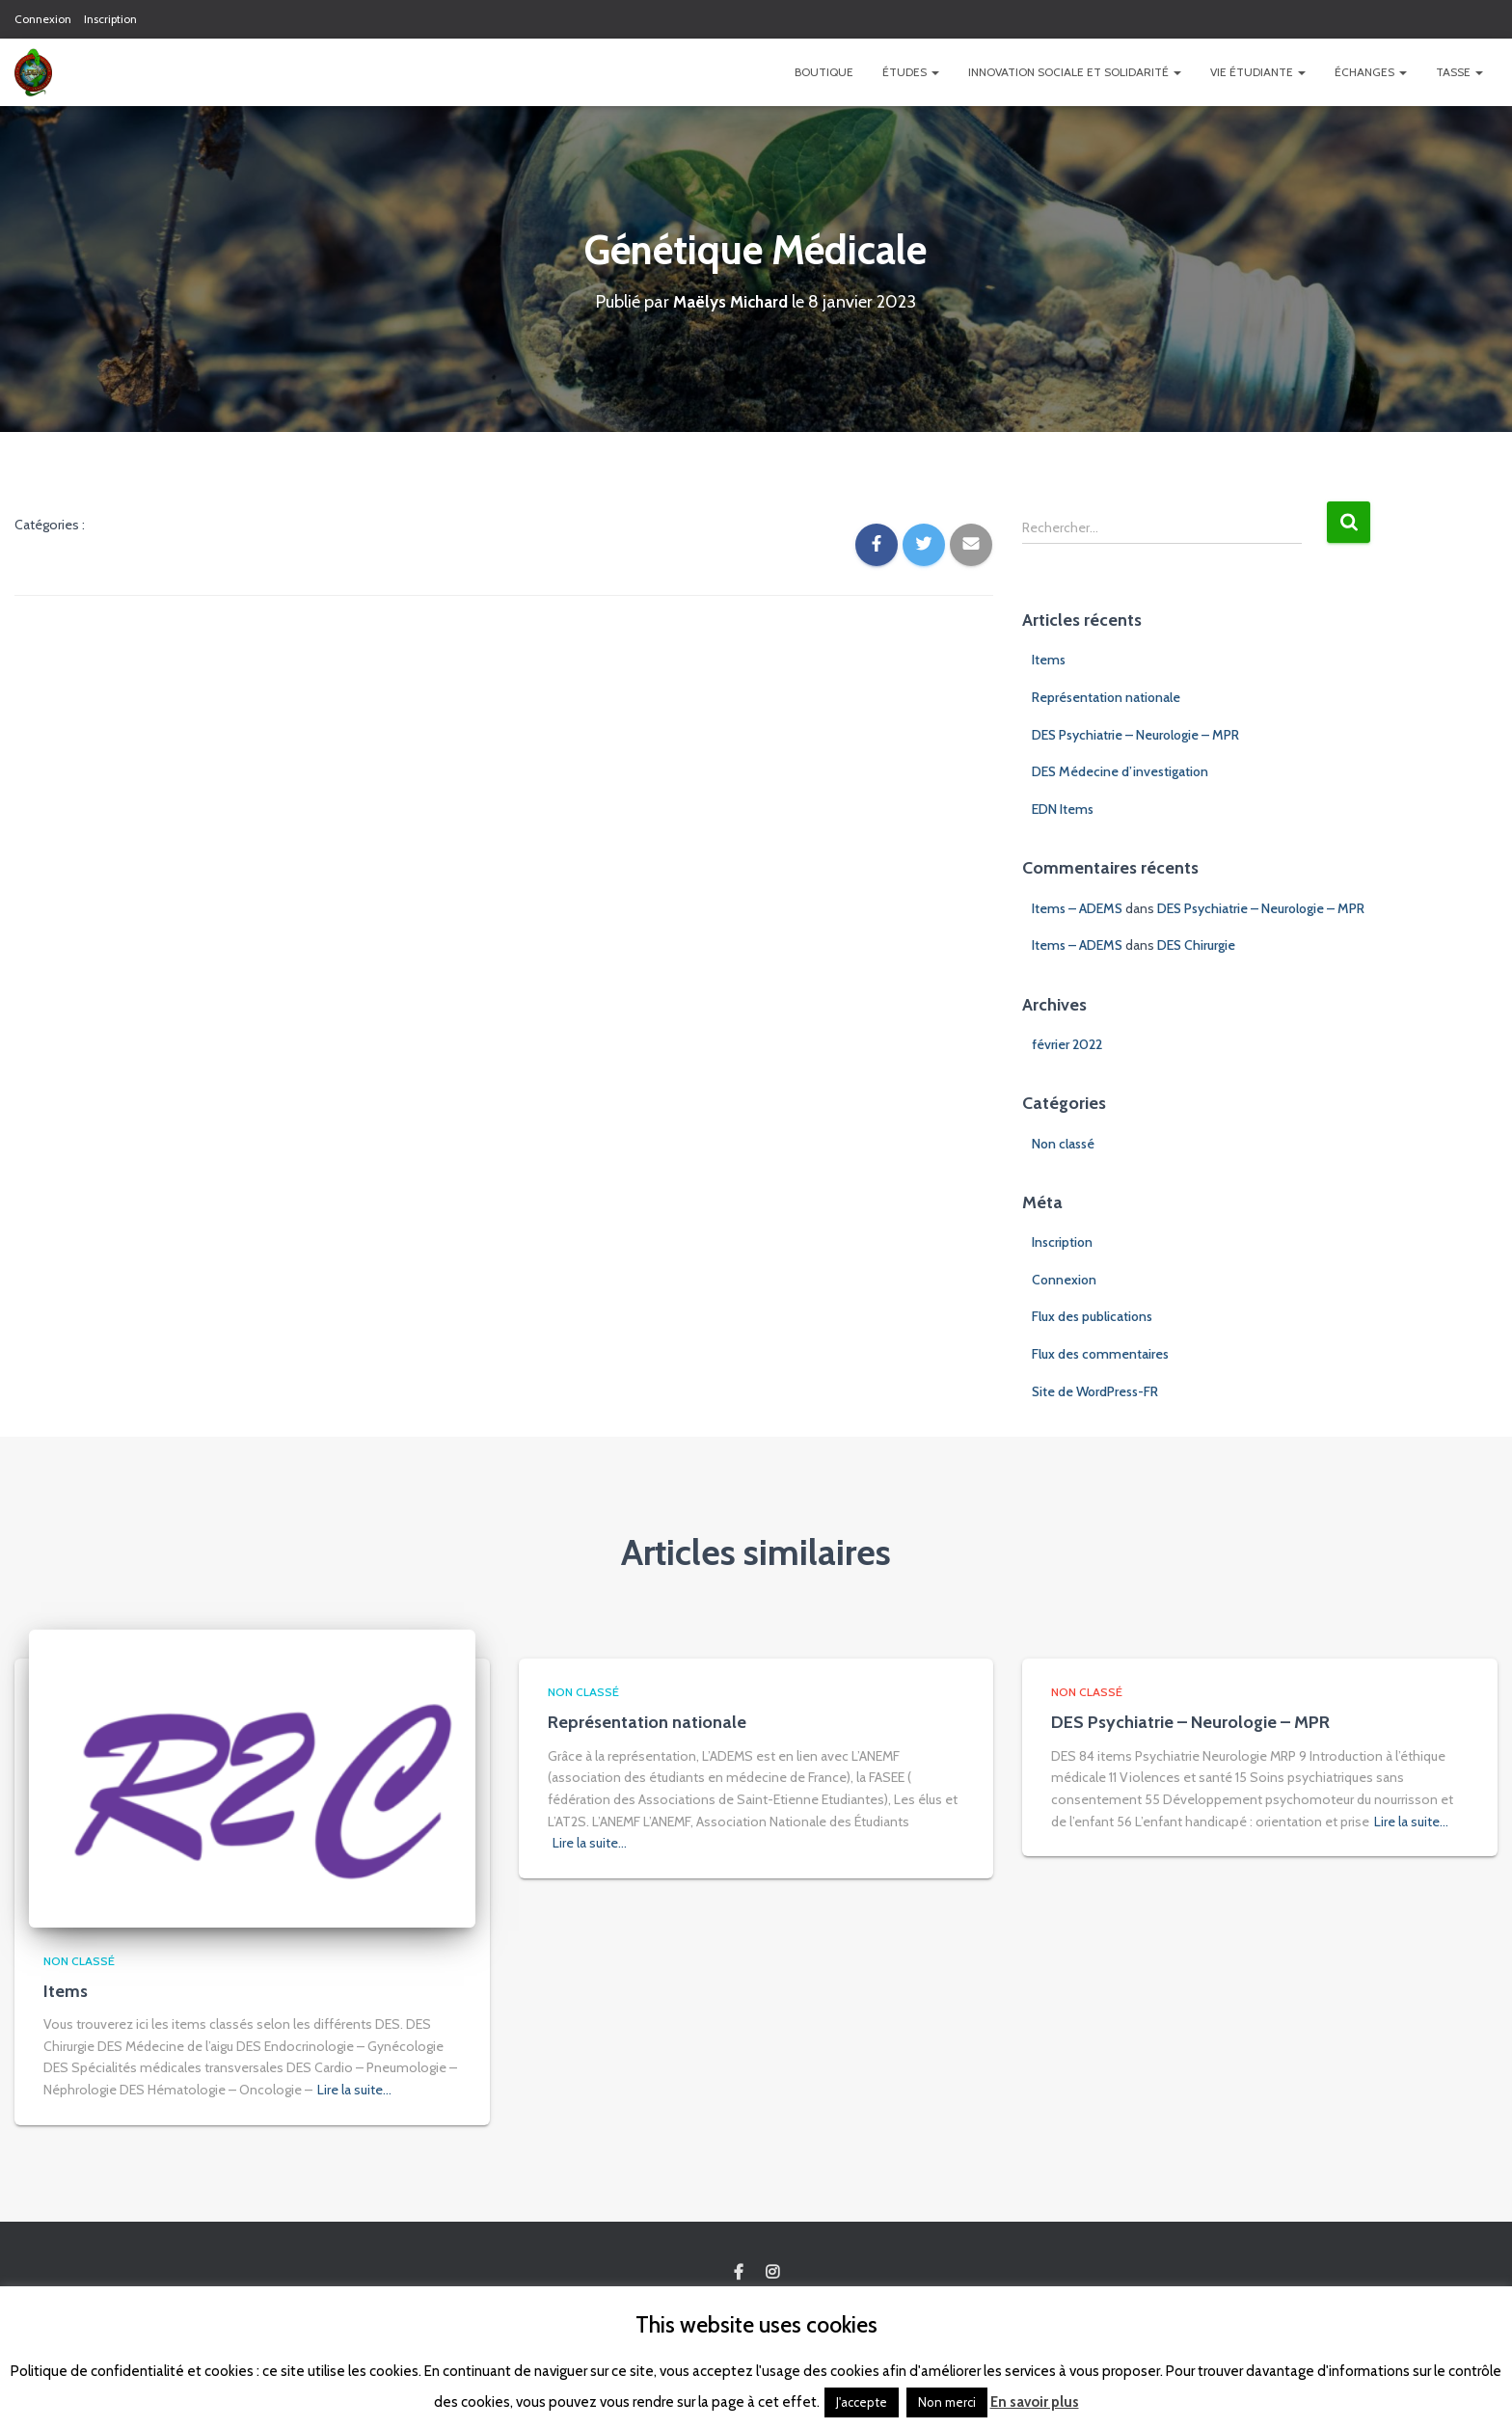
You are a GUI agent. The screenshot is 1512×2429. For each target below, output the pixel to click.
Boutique (824, 72)
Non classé (1063, 1143)
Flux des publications (1092, 1316)
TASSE (1459, 72)
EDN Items (1063, 809)
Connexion (42, 19)
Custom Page (738, 2273)
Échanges (1371, 72)
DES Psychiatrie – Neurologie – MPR (1135, 734)
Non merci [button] (947, 2402)
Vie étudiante (1258, 72)
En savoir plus (1034, 2402)
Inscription (110, 19)
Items (1049, 659)
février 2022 (1067, 1044)
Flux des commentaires (1100, 1354)
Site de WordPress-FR (1095, 1391)
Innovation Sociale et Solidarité (1074, 72)
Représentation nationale (1106, 697)
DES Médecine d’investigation (1120, 771)
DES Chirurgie (1196, 945)
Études (910, 72)
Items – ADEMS (1077, 908)
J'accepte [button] (861, 2402)
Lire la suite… (354, 2089)
